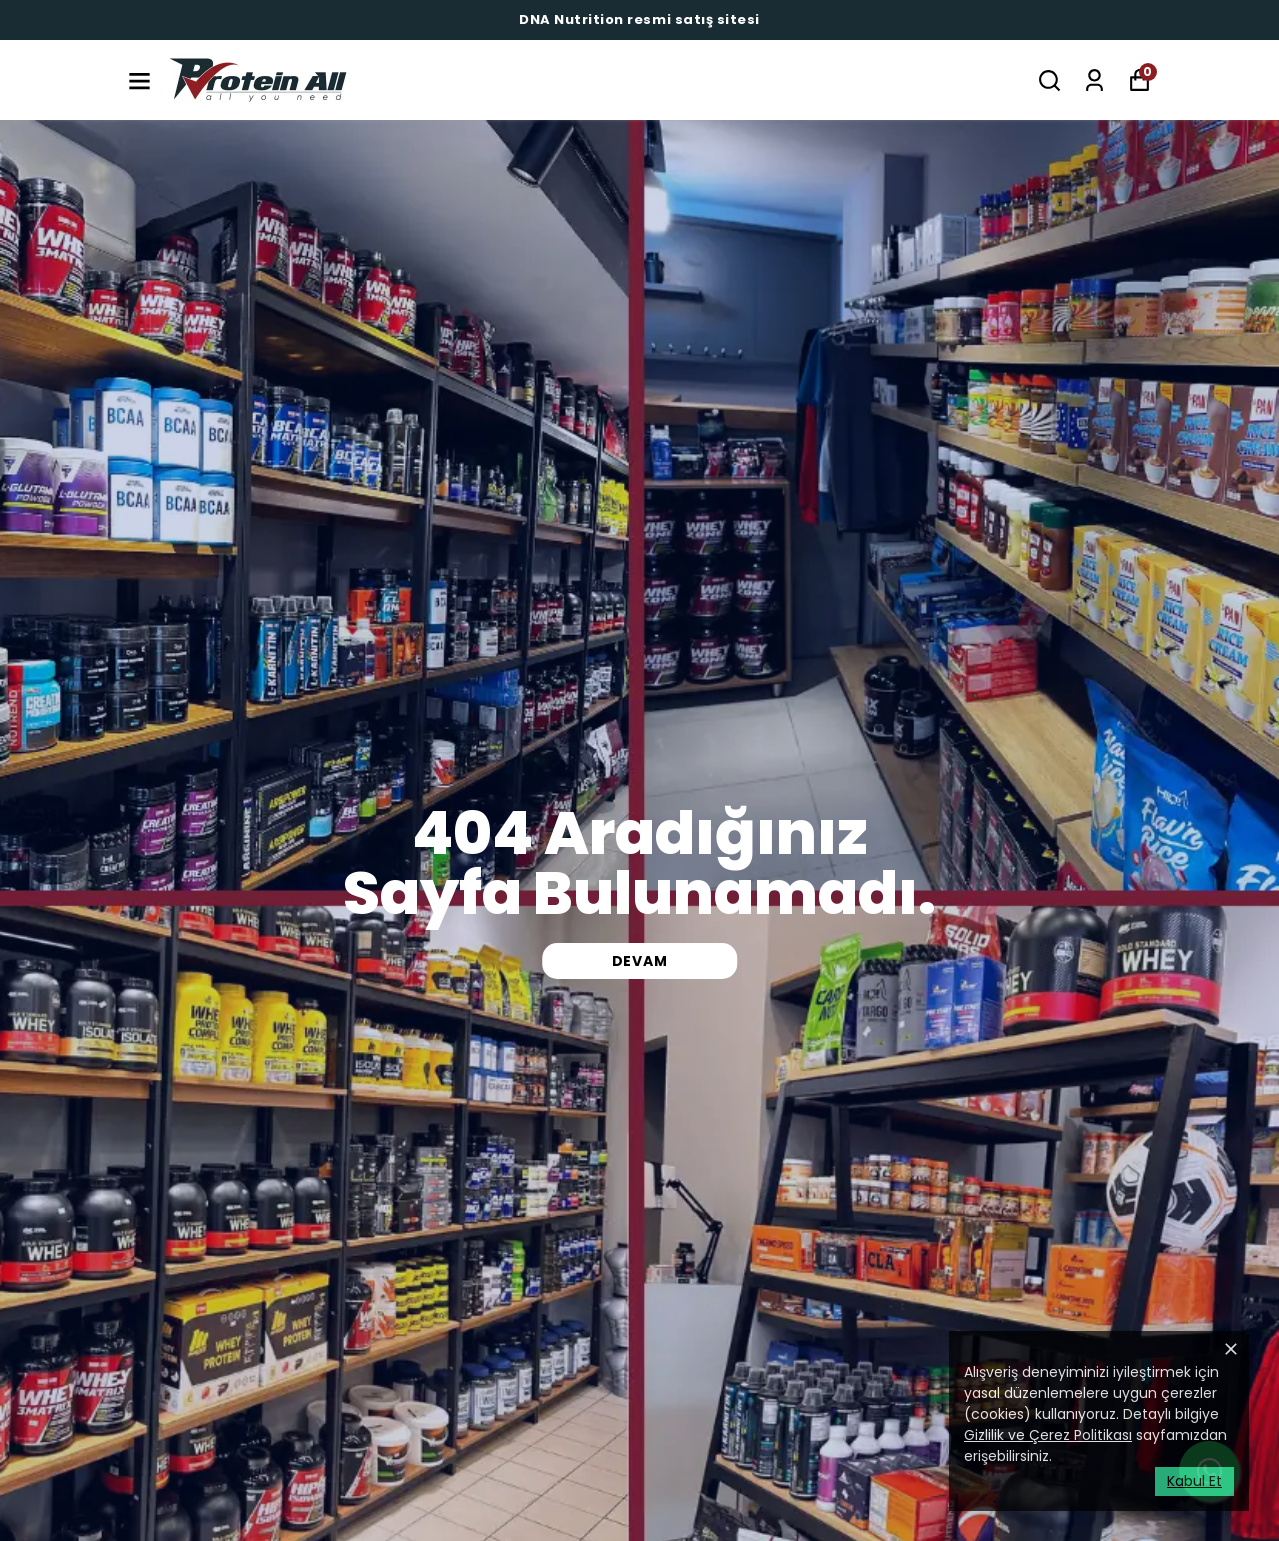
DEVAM (640, 961)
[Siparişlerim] (1094, 80)
